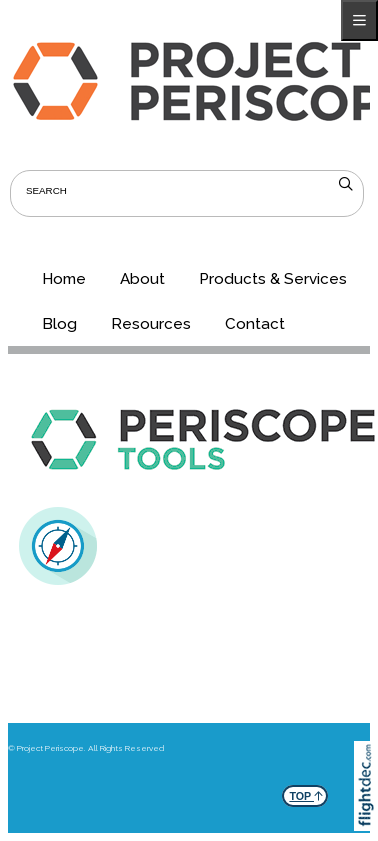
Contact (255, 324)
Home (64, 279)
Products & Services (273, 279)
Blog (59, 324)
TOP (306, 793)
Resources (151, 324)
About (142, 279)
